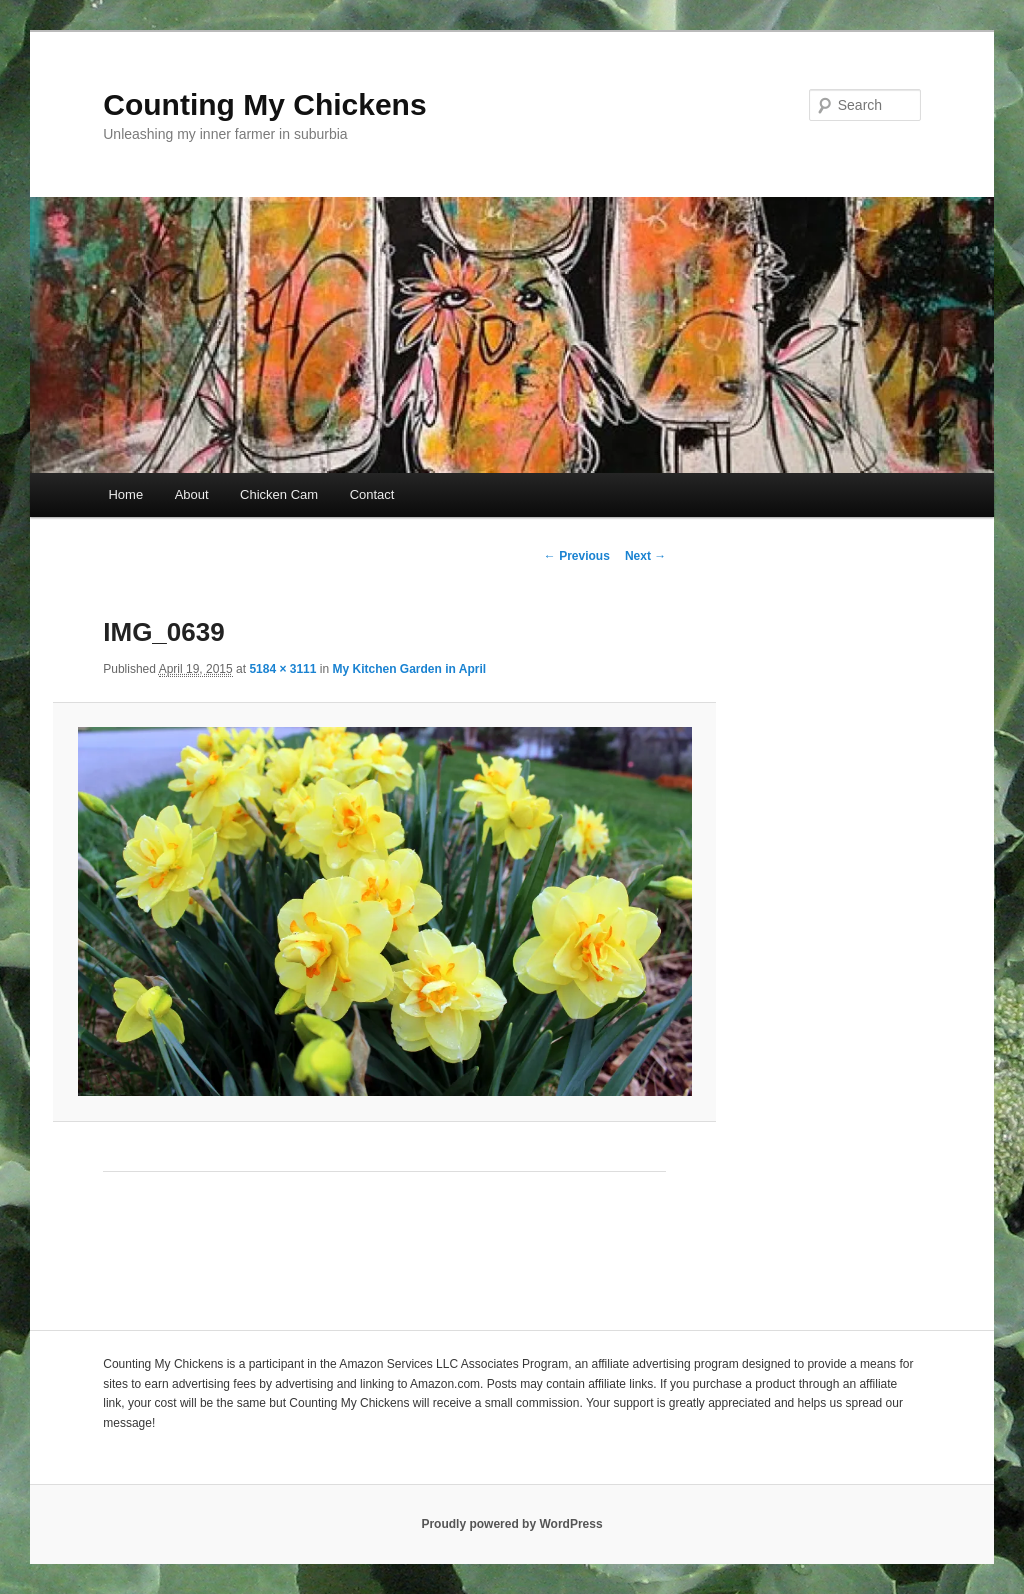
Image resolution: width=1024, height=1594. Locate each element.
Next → (645, 556)
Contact (372, 494)
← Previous (577, 556)
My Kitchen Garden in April (409, 669)
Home (125, 494)
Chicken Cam (279, 494)
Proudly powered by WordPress (511, 1524)
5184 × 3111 (282, 669)
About (192, 494)
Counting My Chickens (264, 104)
